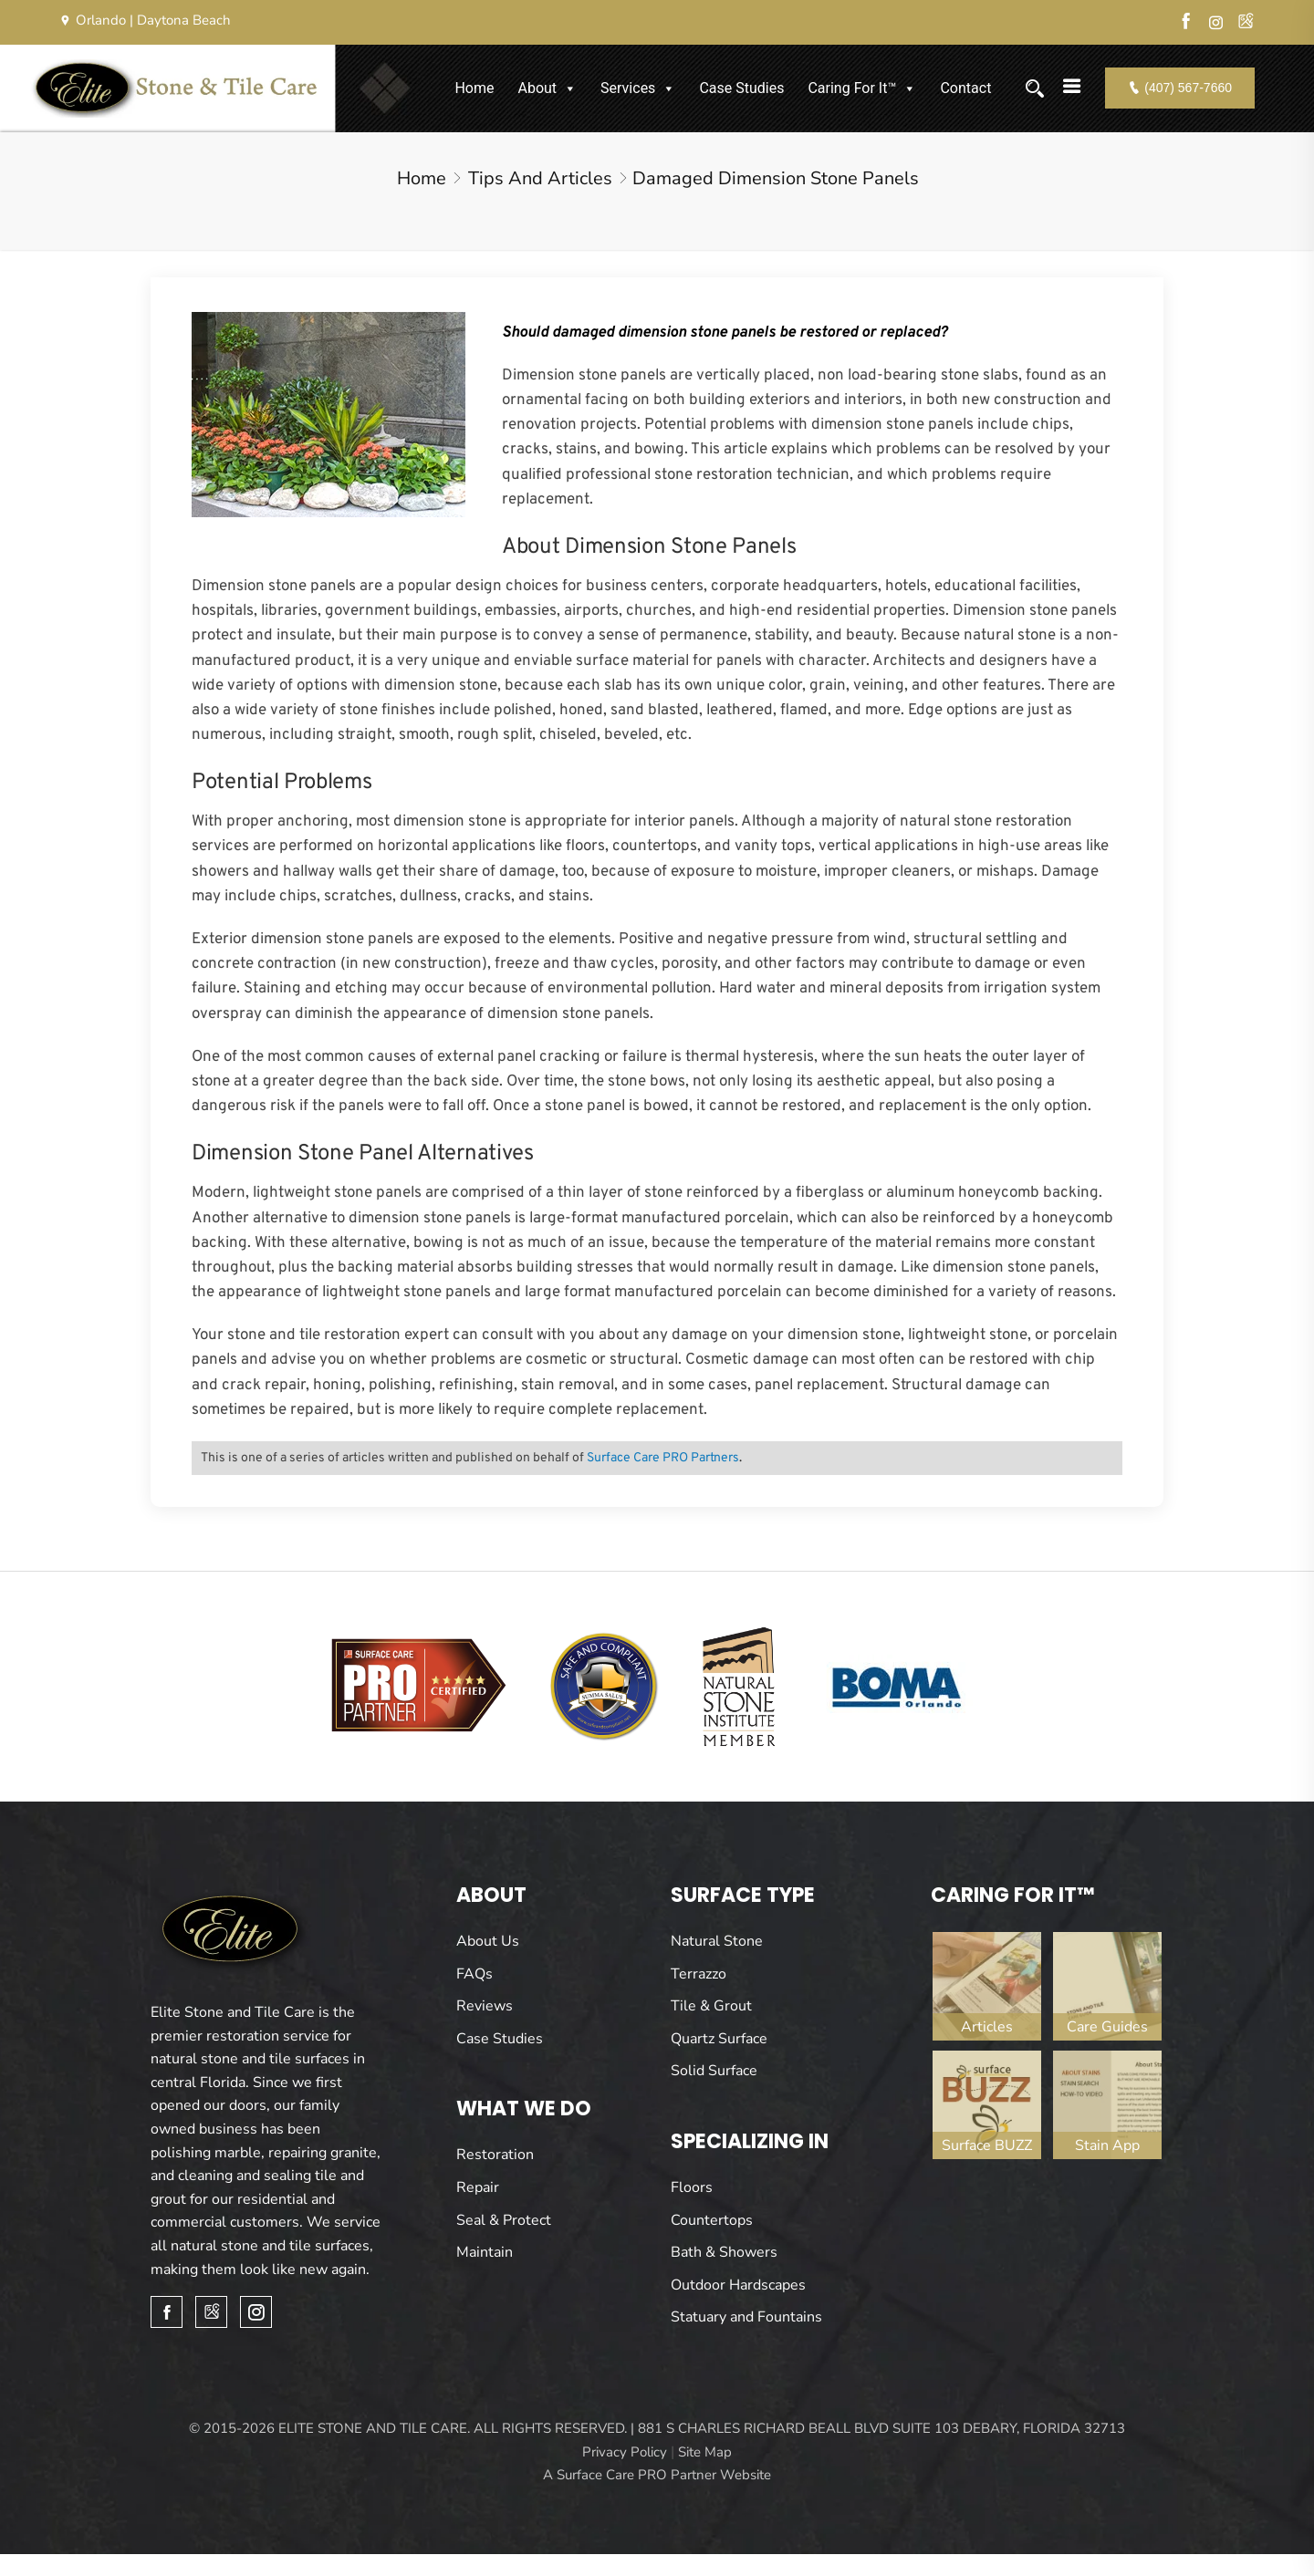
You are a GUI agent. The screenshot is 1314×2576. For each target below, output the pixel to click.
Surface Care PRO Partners (663, 1458)
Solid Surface (714, 2071)
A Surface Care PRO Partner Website (657, 2475)
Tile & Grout (711, 2006)
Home (474, 88)
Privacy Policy (624, 2452)
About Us (487, 1941)
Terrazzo (698, 1974)
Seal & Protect (503, 2220)
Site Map (705, 2452)
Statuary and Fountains (746, 2317)
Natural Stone (717, 1941)
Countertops (712, 2220)
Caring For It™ (862, 88)
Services (637, 88)
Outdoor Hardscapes (738, 2285)
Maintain (484, 2252)
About (547, 88)
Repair (477, 2187)
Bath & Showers (724, 2252)
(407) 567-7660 (1180, 87)
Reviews (484, 2006)
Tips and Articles (540, 178)
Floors (692, 2187)
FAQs (474, 1974)
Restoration (495, 2155)
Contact (965, 88)
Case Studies (741, 88)
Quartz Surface (719, 2039)
